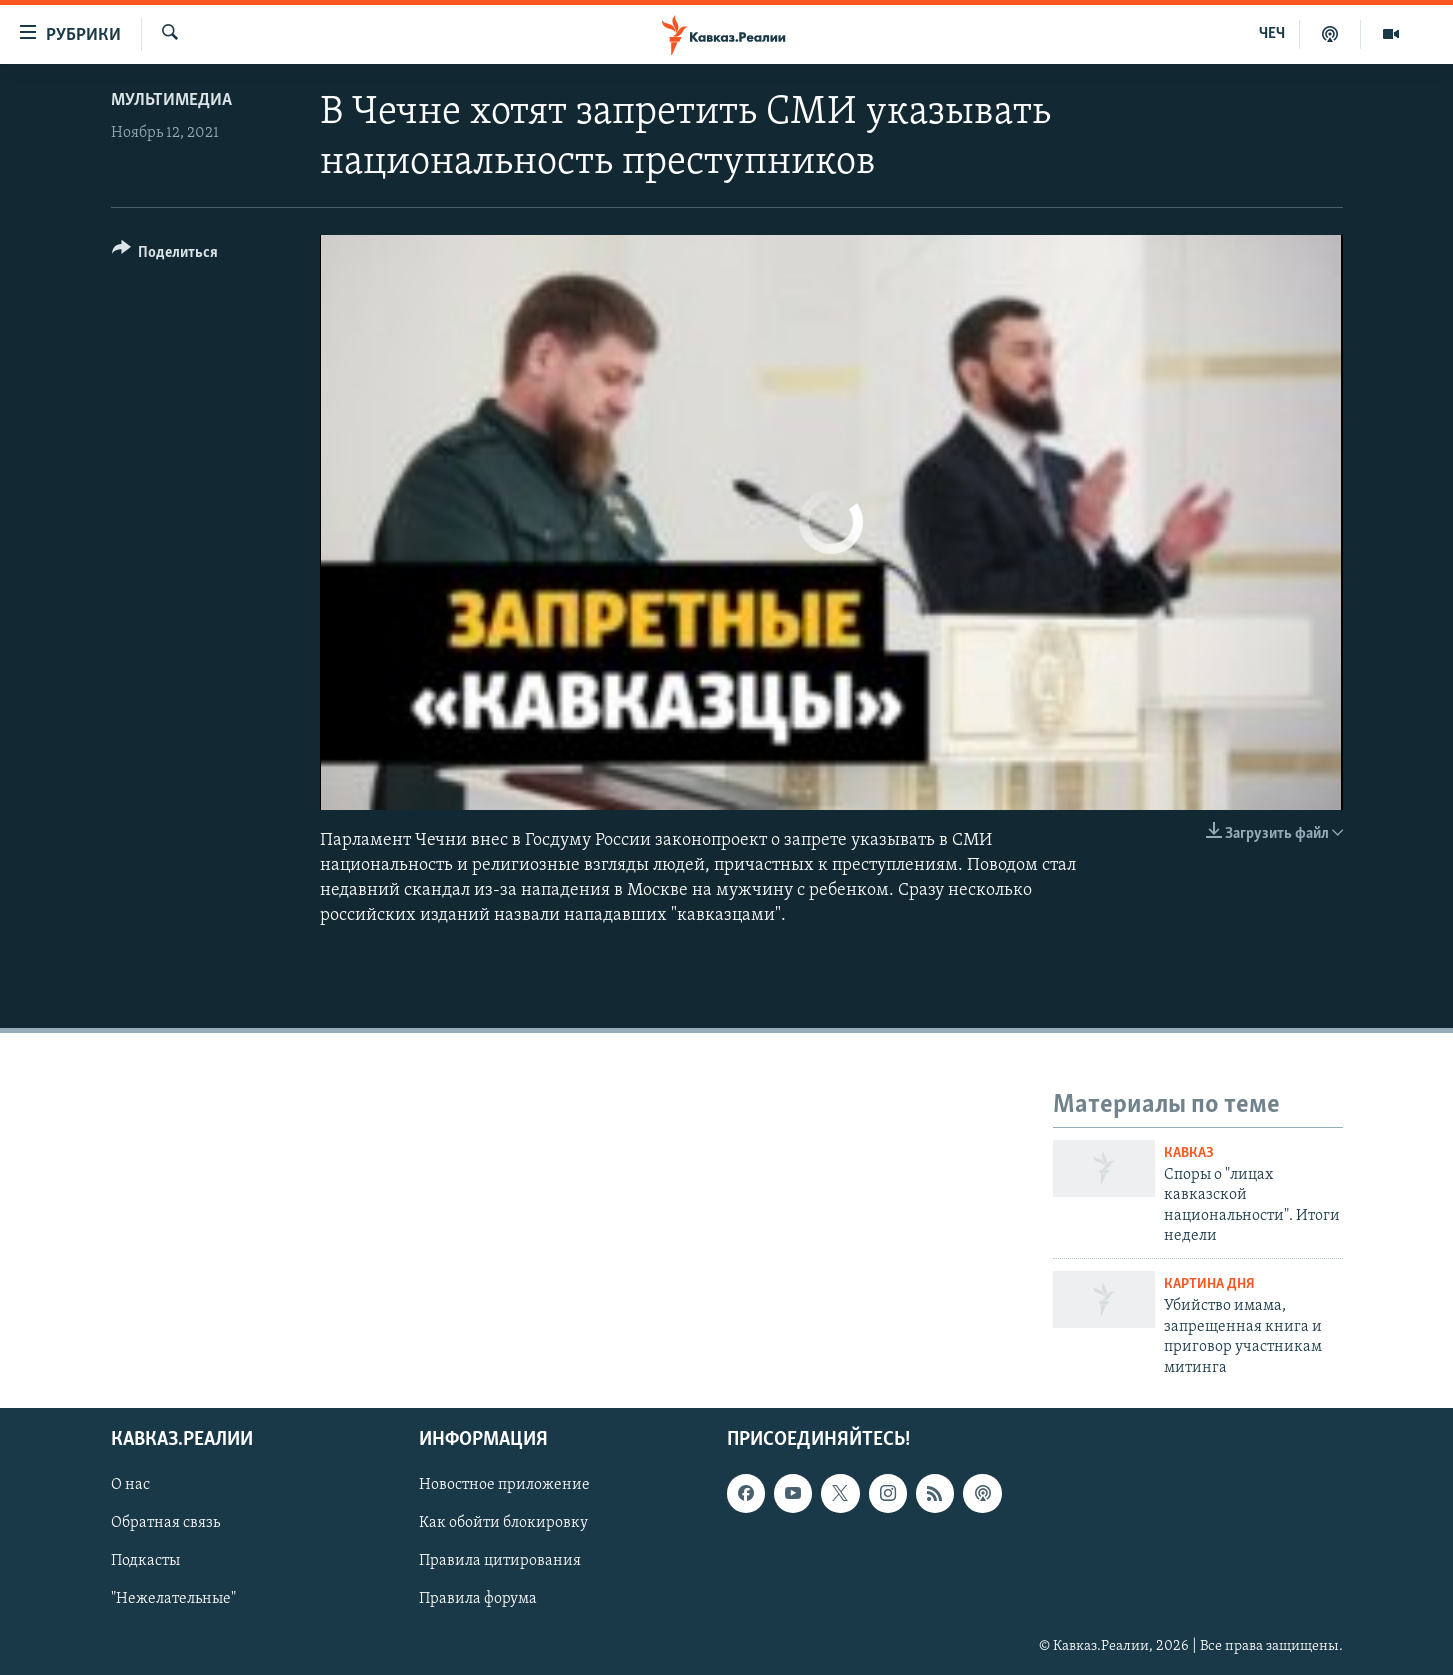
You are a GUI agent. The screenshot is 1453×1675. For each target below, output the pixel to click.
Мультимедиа (171, 100)
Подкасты (145, 1561)
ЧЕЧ (1272, 34)
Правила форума (478, 1600)
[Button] (165, 255)
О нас (130, 1485)
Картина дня (1209, 1284)
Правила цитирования (500, 1561)
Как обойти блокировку (503, 1523)
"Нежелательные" (173, 1600)
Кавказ (1189, 1153)
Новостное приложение (504, 1485)
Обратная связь (165, 1523)
